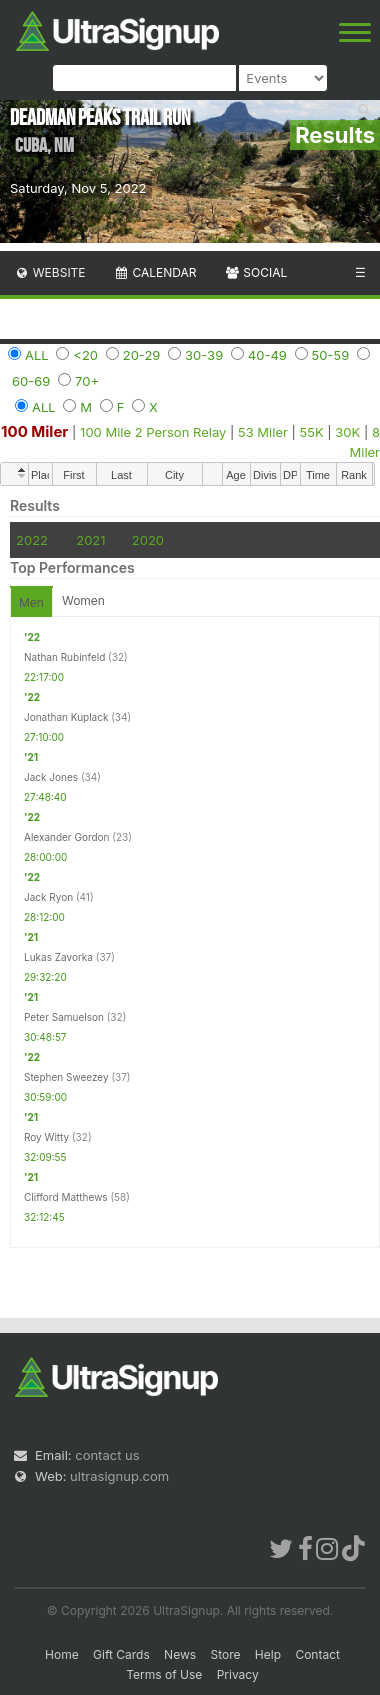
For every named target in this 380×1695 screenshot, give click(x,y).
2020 (148, 540)
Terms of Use (164, 1674)
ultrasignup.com (119, 1476)
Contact (317, 1654)
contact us (107, 1455)
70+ (87, 381)
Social (255, 272)
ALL (37, 355)
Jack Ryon (48, 897)
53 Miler (263, 432)
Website (50, 272)
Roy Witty (46, 1137)
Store (225, 1654)
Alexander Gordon (67, 837)
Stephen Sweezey (66, 1077)
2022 (32, 540)
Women (83, 600)
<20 (85, 355)
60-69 (31, 381)
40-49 (267, 355)
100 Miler (34, 431)
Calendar (155, 272)
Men (31, 602)
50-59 (331, 355)
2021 (90, 540)
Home (62, 1654)
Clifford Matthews (66, 1197)
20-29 (142, 355)
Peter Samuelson (64, 1017)
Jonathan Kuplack (66, 717)
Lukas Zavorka (58, 957)
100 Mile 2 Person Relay (153, 432)
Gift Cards (121, 1654)
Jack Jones (51, 777)
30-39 (204, 355)
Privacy (238, 1674)
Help (268, 1654)
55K (312, 432)
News (180, 1654)
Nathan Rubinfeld (64, 657)
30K (347, 432)
